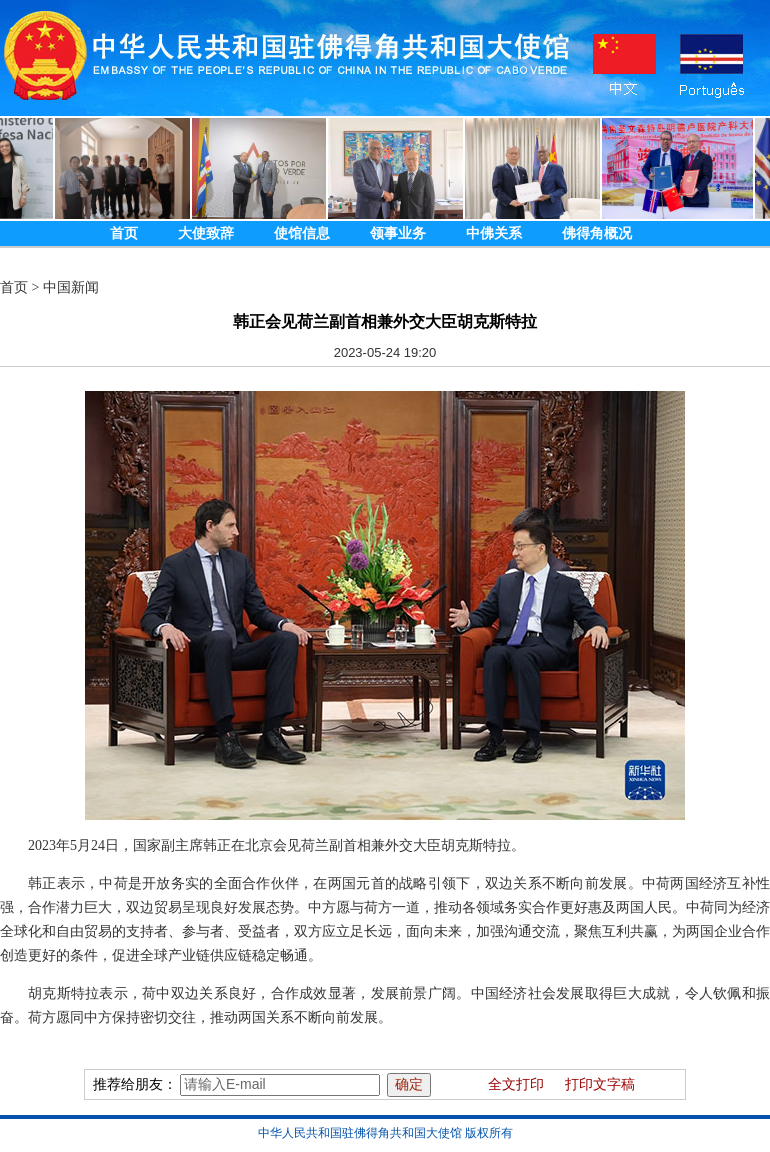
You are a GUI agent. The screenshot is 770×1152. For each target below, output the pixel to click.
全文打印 (516, 1084)
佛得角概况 (597, 233)
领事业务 (398, 233)
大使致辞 (206, 233)
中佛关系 (494, 233)
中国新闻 (71, 287)
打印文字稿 (600, 1084)
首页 (124, 233)
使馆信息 (302, 233)
